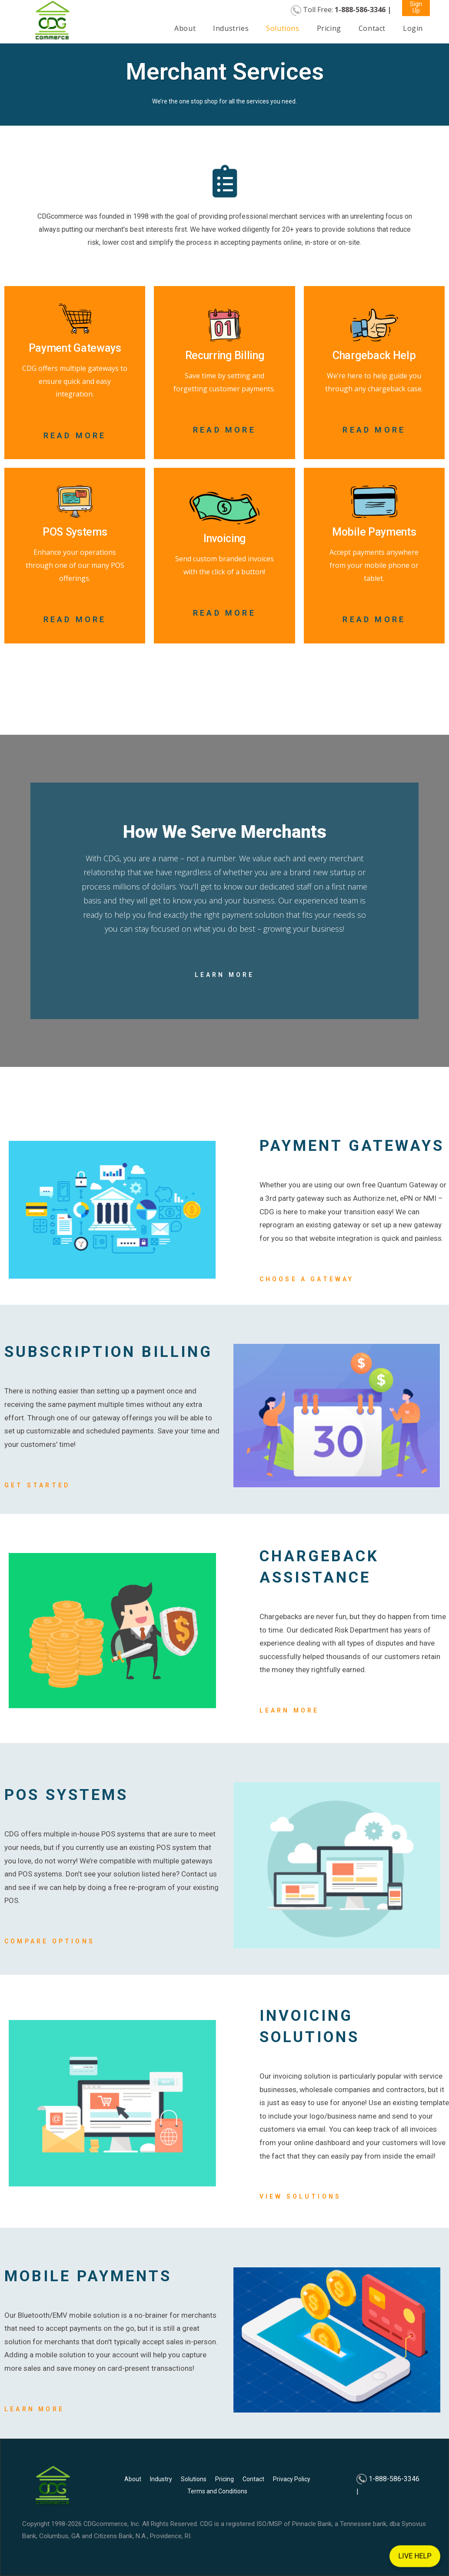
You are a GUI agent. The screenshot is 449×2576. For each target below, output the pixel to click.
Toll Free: (347, 9)
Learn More (225, 974)
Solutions (282, 28)
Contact (372, 28)
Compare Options (49, 1941)
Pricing (329, 28)
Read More (74, 435)
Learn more (289, 1710)
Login (413, 28)
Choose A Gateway (306, 1279)
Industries (231, 28)
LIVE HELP (415, 2556)
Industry (161, 2479)
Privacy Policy (291, 2479)
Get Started (37, 1485)
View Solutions (300, 2196)
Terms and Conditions (217, 2491)
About (185, 28)
